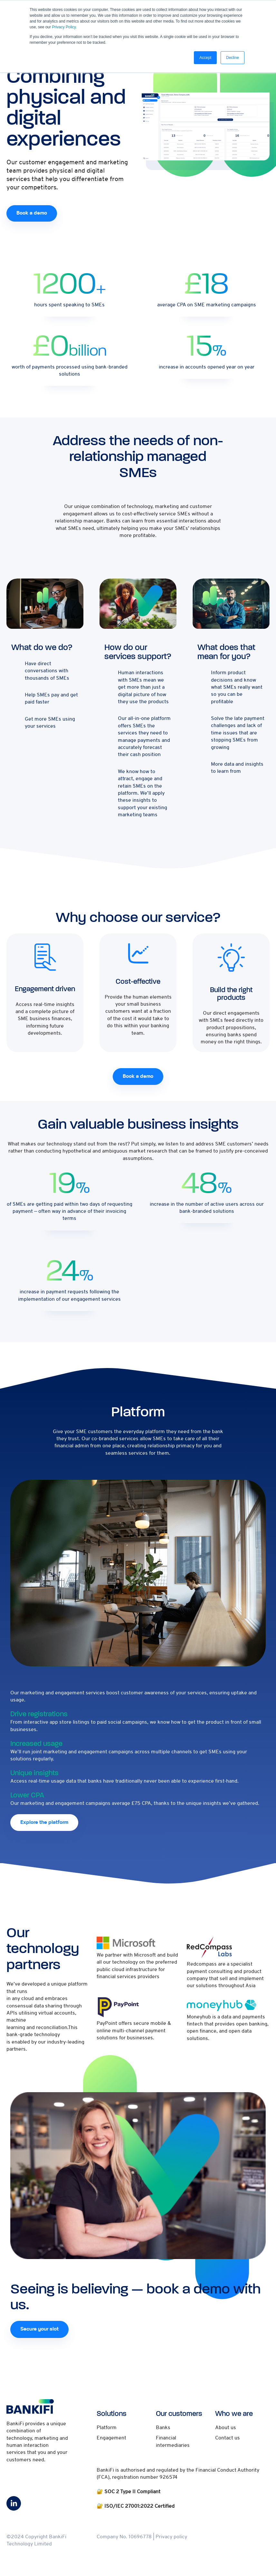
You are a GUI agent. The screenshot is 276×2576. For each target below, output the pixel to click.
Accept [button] (205, 57)
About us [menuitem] (225, 2429)
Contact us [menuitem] (227, 2440)
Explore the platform (45, 1824)
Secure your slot (40, 2331)
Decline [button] (232, 57)
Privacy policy (171, 2538)
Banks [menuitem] (163, 2429)
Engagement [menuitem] (111, 2440)
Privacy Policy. (64, 27)
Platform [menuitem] (107, 2429)
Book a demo (32, 213)
